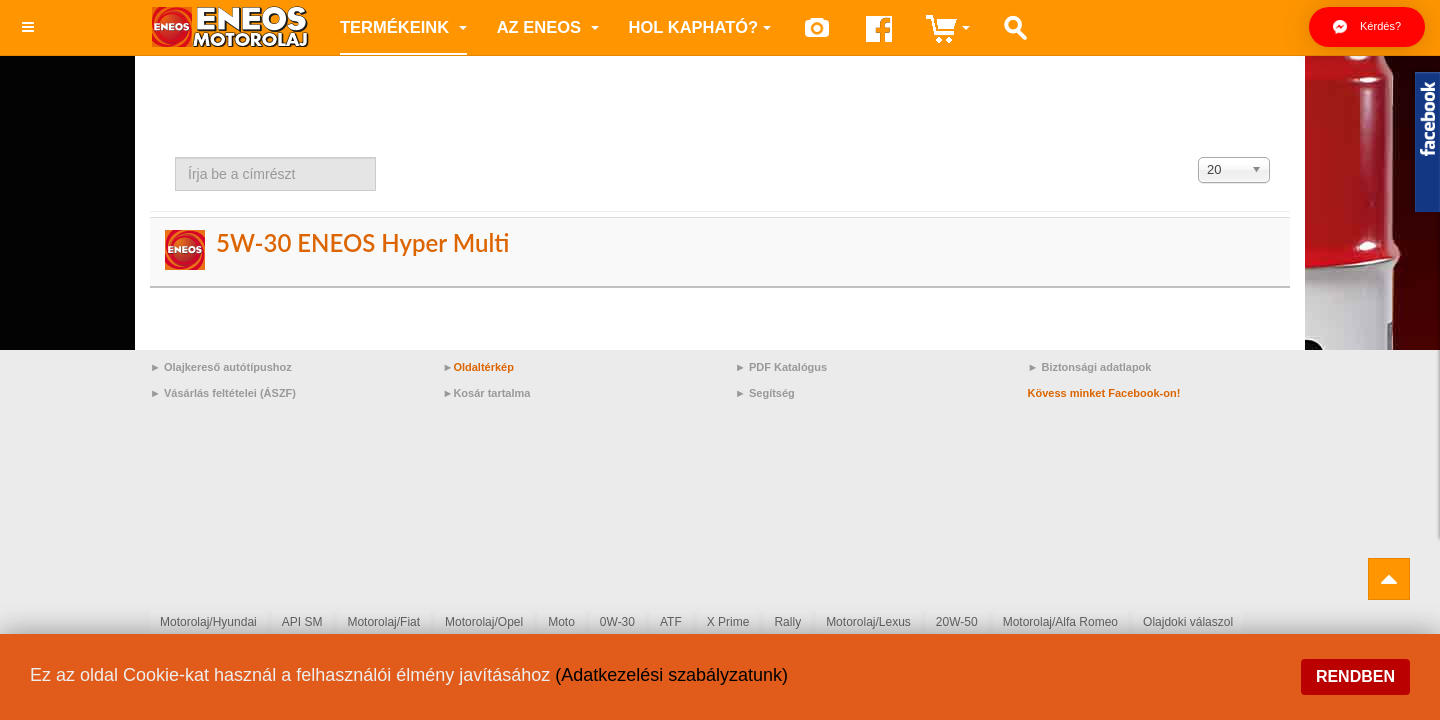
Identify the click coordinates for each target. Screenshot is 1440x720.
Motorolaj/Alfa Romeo (1060, 622)
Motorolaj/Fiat (383, 622)
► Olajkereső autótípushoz (221, 367)
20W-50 (957, 622)
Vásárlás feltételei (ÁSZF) (230, 393)
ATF (671, 622)
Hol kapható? (700, 27)
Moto (561, 622)
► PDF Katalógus (781, 367)
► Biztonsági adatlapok (1090, 367)
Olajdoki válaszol (1188, 622)
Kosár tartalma (491, 393)
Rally (787, 622)
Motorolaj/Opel (484, 622)
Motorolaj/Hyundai (208, 622)
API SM (302, 622)
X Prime (728, 622)
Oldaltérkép (483, 367)
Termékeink (403, 27)
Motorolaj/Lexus (868, 622)
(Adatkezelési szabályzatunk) (671, 675)
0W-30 (617, 622)
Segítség (772, 393)
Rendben (1355, 676)
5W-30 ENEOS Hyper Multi (362, 242)
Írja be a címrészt (175, 157)
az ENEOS (548, 27)
